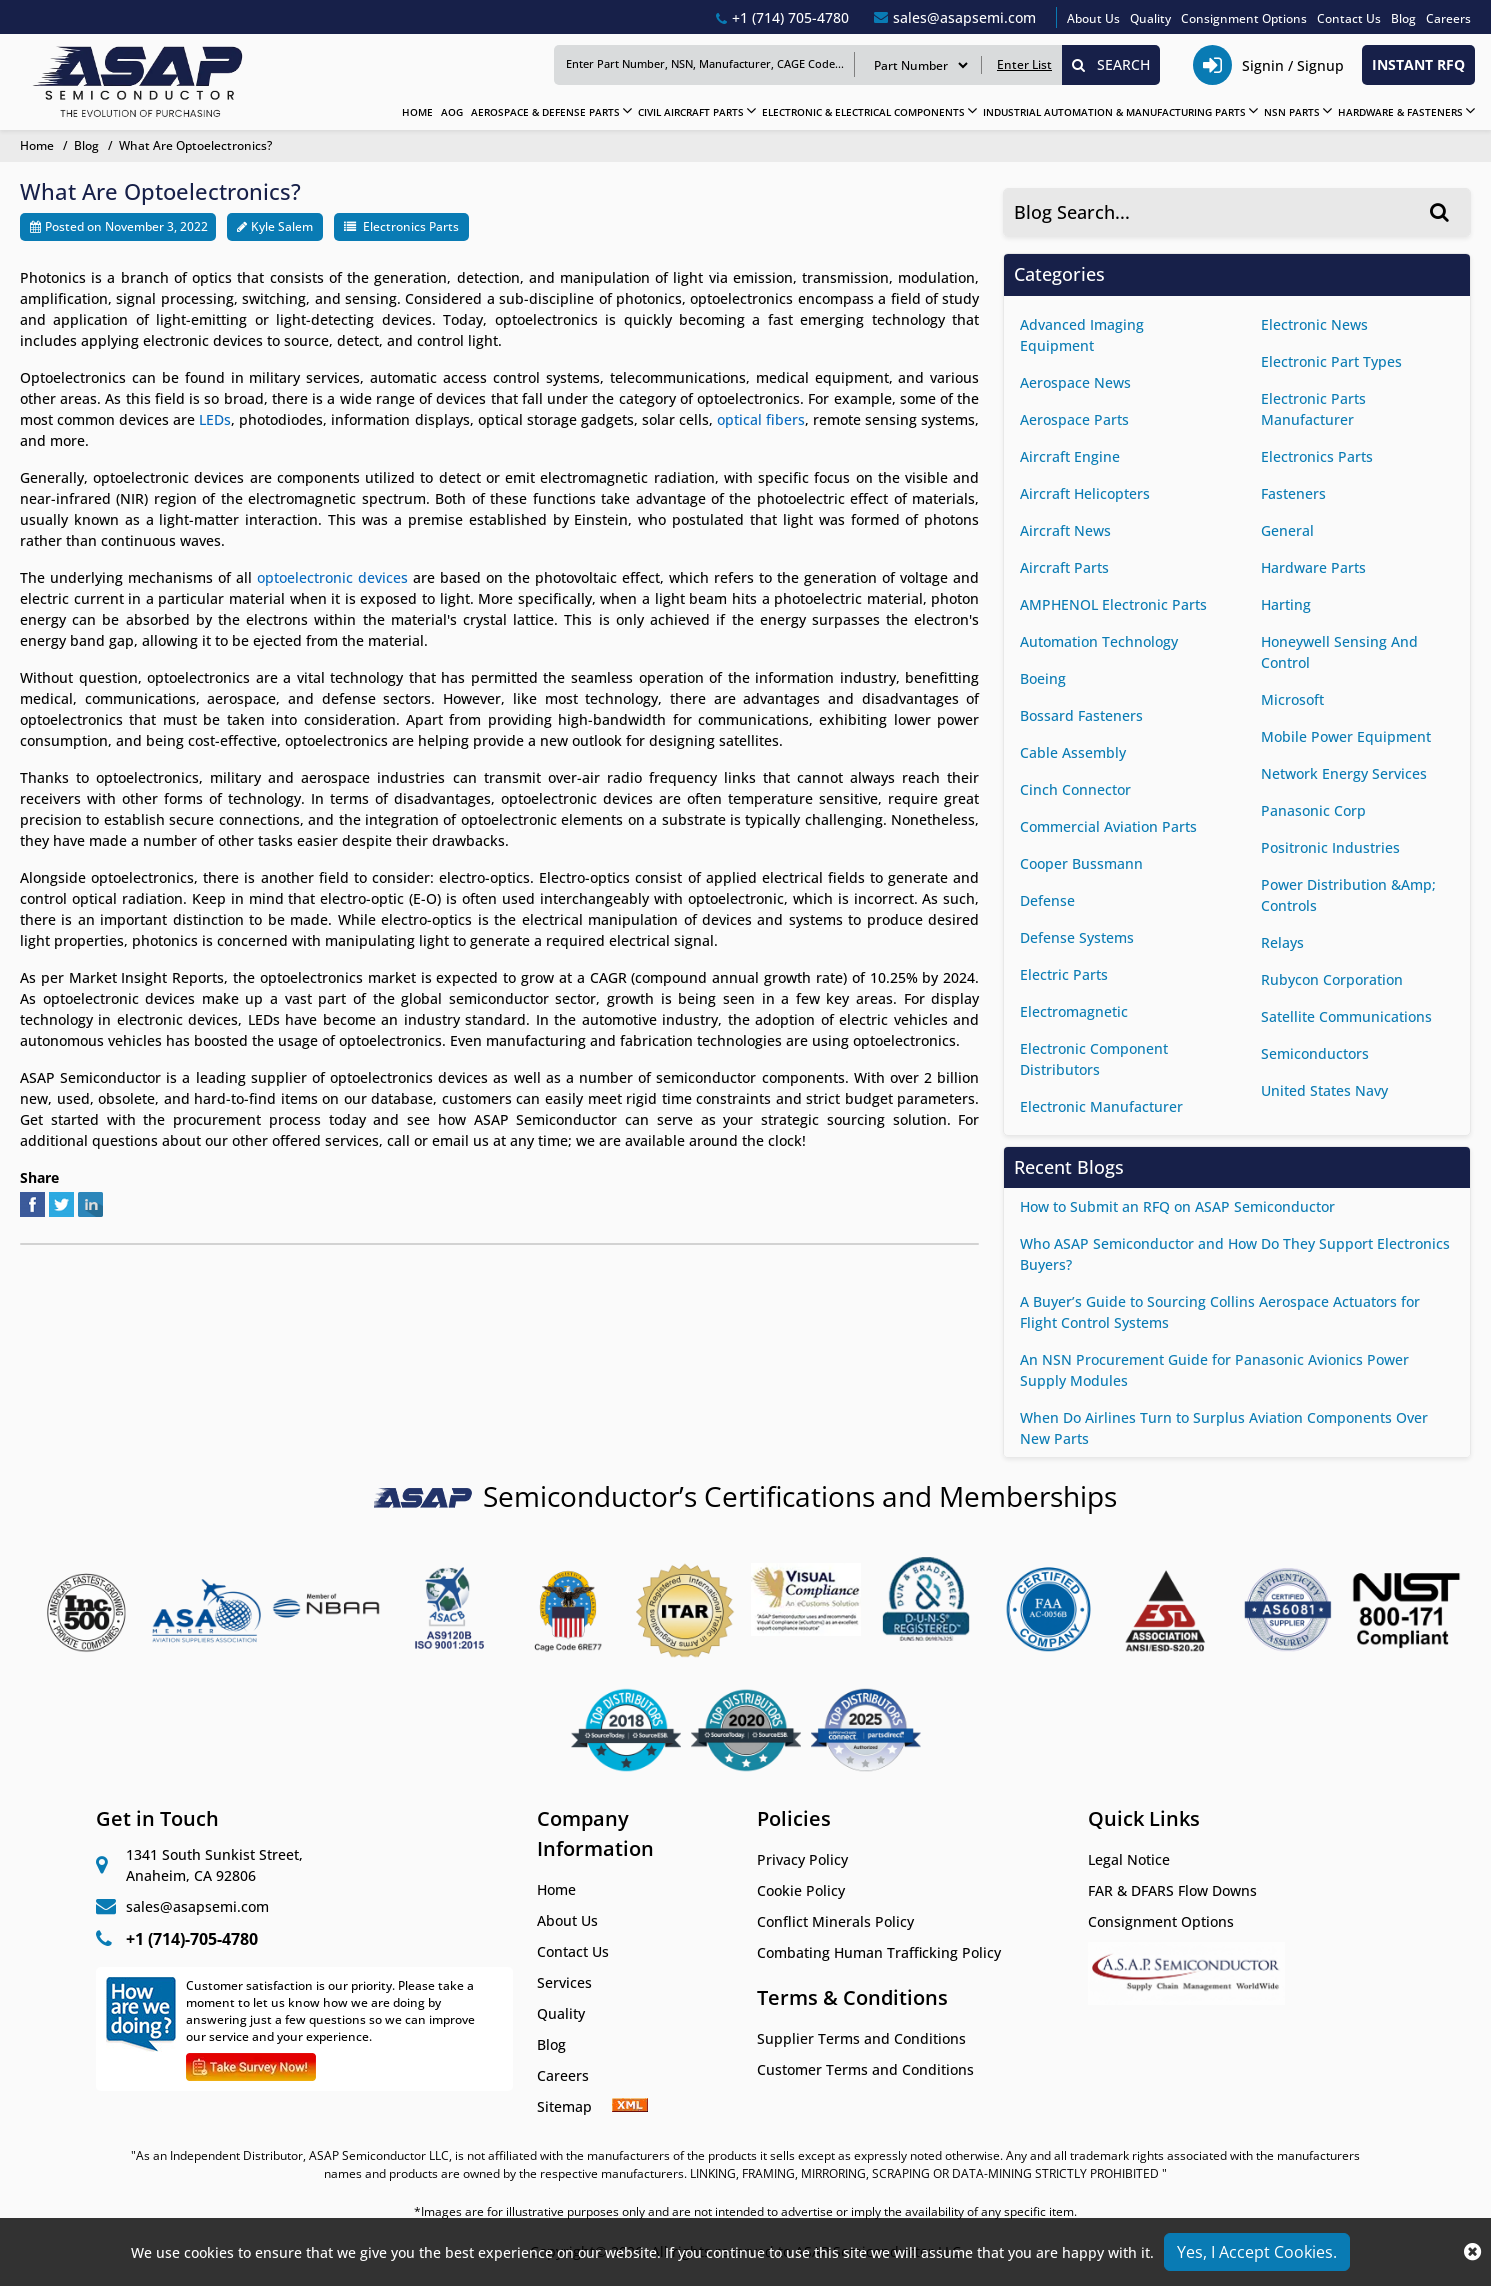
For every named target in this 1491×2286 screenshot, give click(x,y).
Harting (1286, 604)
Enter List (1024, 64)
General (1287, 530)
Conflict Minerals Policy (835, 1921)
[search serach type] (920, 65)
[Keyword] (704, 64)
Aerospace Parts (1074, 419)
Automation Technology (1099, 641)
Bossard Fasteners (1081, 715)
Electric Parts (1064, 974)
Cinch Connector (1075, 789)
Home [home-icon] (38, 145)
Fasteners (1293, 493)
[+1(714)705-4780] (782, 17)
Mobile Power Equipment (1346, 736)
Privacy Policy (802, 1859)
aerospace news (1075, 382)
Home (556, 1889)
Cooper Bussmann (1081, 863)
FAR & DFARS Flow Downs (1172, 1890)
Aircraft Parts (1064, 567)
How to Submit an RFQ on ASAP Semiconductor (1177, 1206)
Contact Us (1349, 18)
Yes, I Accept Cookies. (1257, 2252)
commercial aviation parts (1108, 826)
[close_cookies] (1472, 2252)
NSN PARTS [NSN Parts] (1292, 112)
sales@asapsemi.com (197, 1906)
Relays (1282, 942)
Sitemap (574, 2106)
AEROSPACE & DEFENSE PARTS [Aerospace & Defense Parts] (545, 112)
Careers (1448, 18)
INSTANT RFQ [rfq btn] (1418, 64)
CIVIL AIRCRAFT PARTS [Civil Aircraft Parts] (691, 112)
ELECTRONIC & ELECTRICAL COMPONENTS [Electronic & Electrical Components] (863, 112)
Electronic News (1314, 324)
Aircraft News (1065, 530)
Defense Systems (1077, 937)
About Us (1093, 18)
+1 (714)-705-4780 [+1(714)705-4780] (192, 1939)
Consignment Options (1244, 18)
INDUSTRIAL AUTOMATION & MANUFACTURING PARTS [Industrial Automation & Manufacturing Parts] (1114, 112)
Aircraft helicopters (1085, 493)
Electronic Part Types (1331, 361)
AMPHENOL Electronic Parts (1113, 604)
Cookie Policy (801, 1890)
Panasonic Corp (1313, 810)
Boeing (1043, 678)
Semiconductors (1315, 1053)
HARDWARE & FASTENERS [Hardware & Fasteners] (1400, 112)
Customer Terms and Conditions (865, 2069)
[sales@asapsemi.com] (955, 17)
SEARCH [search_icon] (1111, 64)
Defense (1047, 900)
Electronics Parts (411, 226)
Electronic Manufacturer (1101, 1106)
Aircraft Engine (1070, 456)
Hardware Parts (1313, 567)
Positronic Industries (1330, 847)
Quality (1150, 18)
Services (564, 1982)
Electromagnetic (1074, 1011)
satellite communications (1346, 1016)
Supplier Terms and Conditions (861, 2038)
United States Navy (1324, 1090)
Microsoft (1292, 699)
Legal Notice (1129, 1859)
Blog (1403, 18)
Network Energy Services (1344, 773)
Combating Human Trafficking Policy (879, 1952)
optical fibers (761, 419)
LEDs (215, 419)
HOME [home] (417, 112)
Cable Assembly (1073, 752)
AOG (452, 112)
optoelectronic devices (332, 577)
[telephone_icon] (1271, 65)
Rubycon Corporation (1332, 979)
